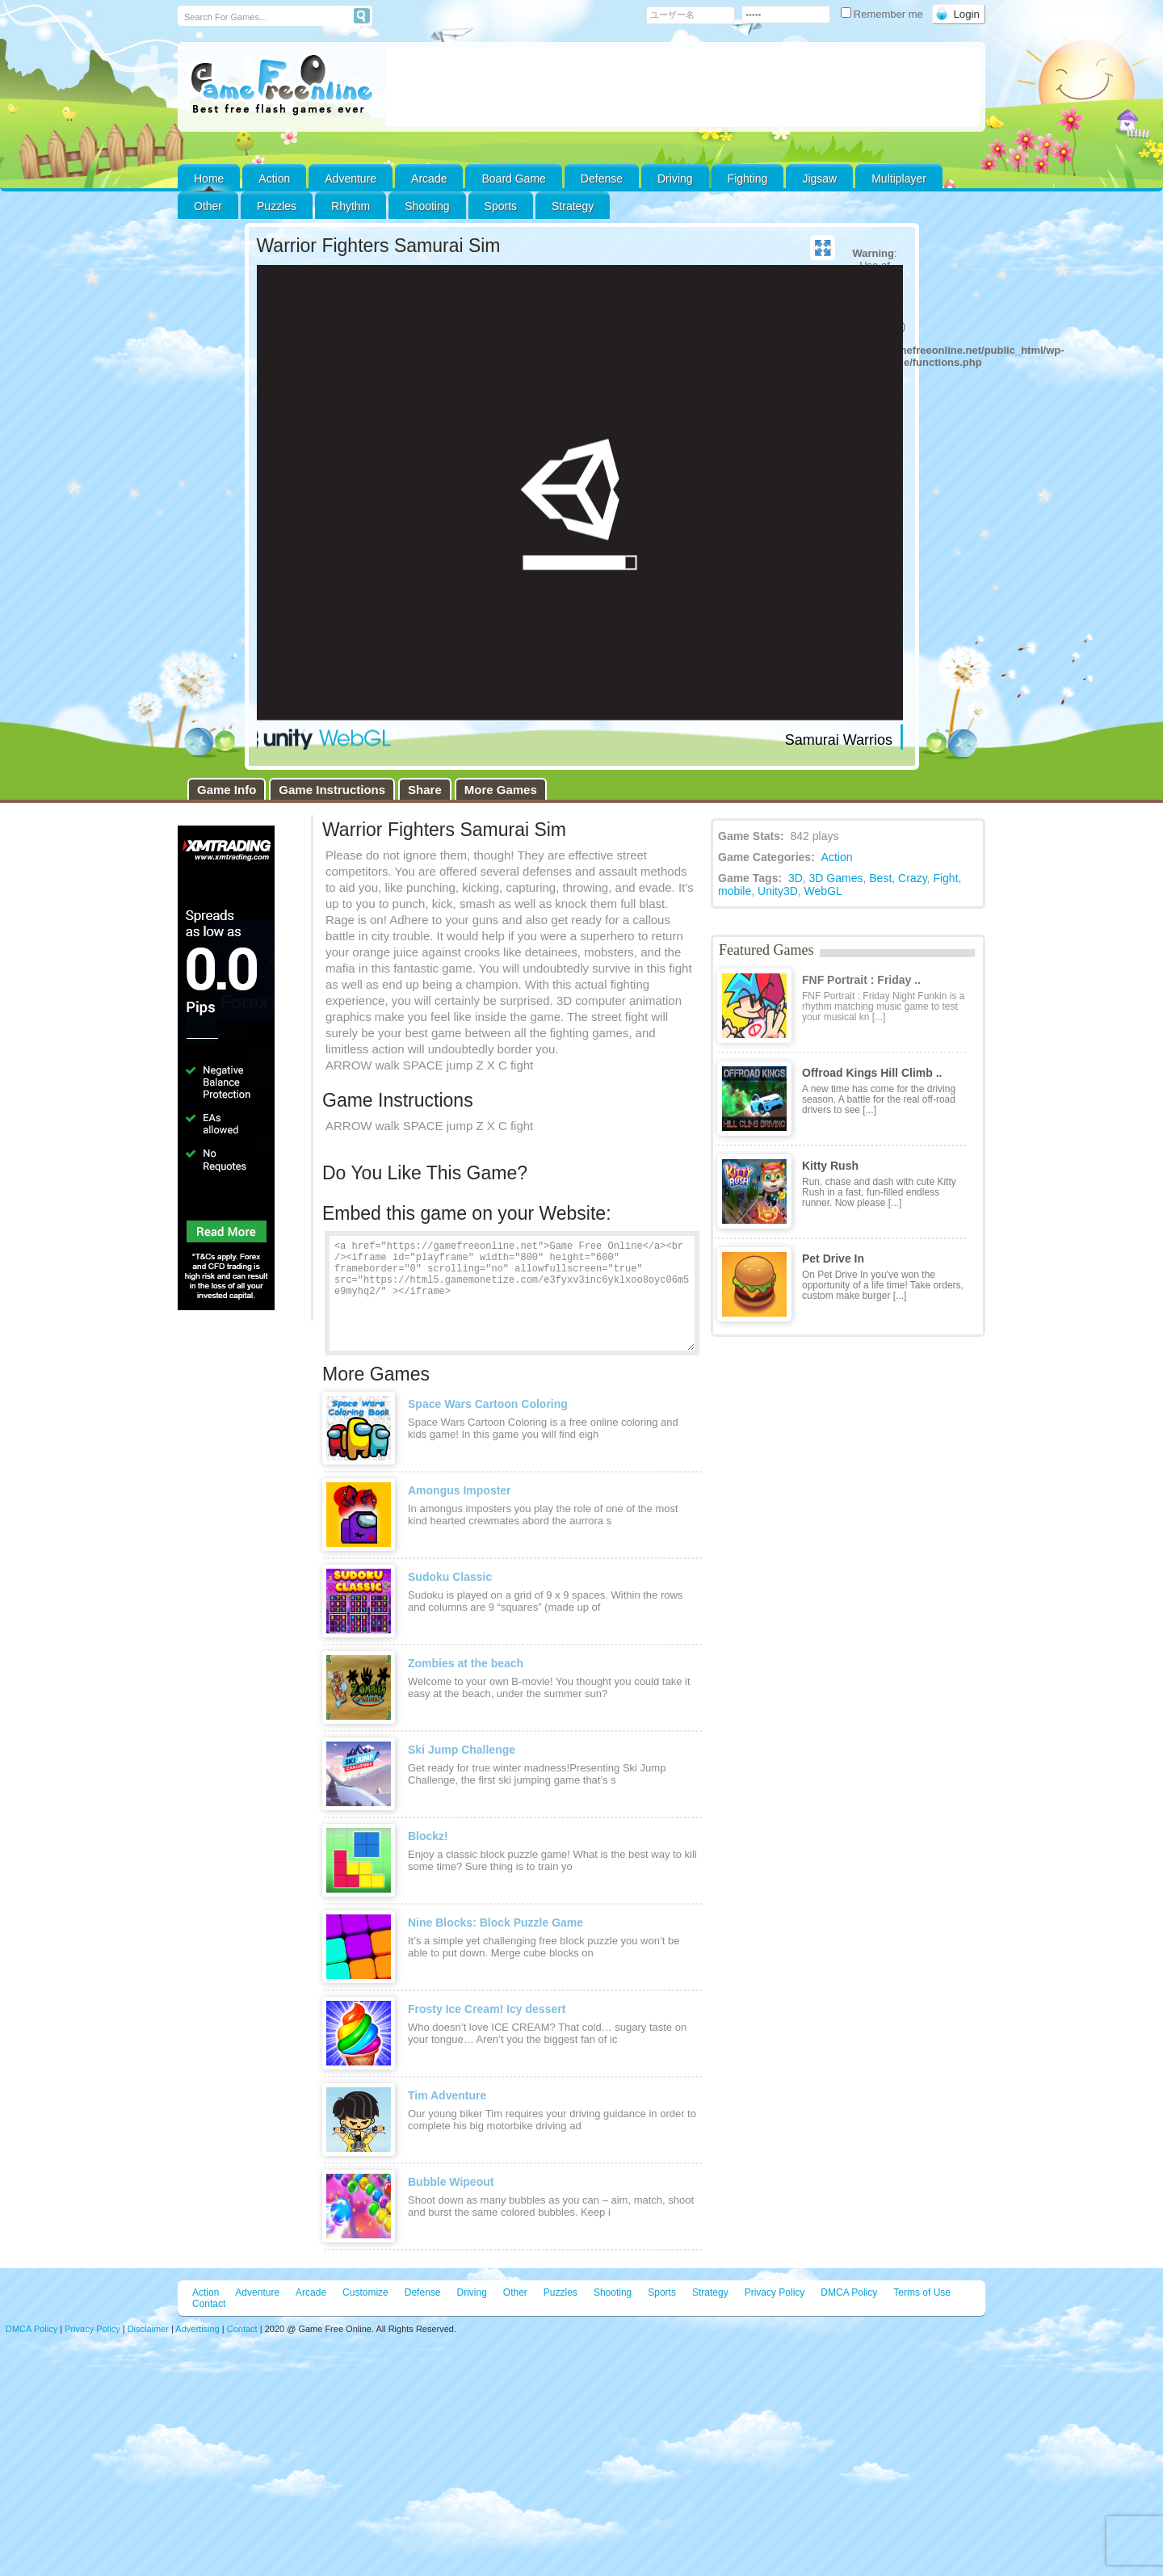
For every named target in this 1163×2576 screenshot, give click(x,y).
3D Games (836, 878)
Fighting (748, 178)
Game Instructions (332, 789)
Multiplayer (898, 178)
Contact (208, 2303)
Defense (602, 178)
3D (795, 878)
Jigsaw (819, 178)
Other (515, 2292)
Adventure (350, 178)
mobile (734, 891)
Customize (365, 2292)
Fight (945, 878)
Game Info (226, 789)
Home (209, 178)
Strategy (573, 206)
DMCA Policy (849, 2292)
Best (880, 878)
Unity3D (778, 891)
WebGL (823, 891)
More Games (500, 789)
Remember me (883, 14)
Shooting (427, 206)
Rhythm (350, 206)
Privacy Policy (775, 2292)
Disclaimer (148, 2329)
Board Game (513, 178)
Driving (675, 178)
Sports (501, 206)
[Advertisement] (682, 87)
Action (274, 178)
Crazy (912, 878)
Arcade (429, 178)
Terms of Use (922, 2292)
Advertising (197, 2329)
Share (425, 789)
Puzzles (276, 206)
